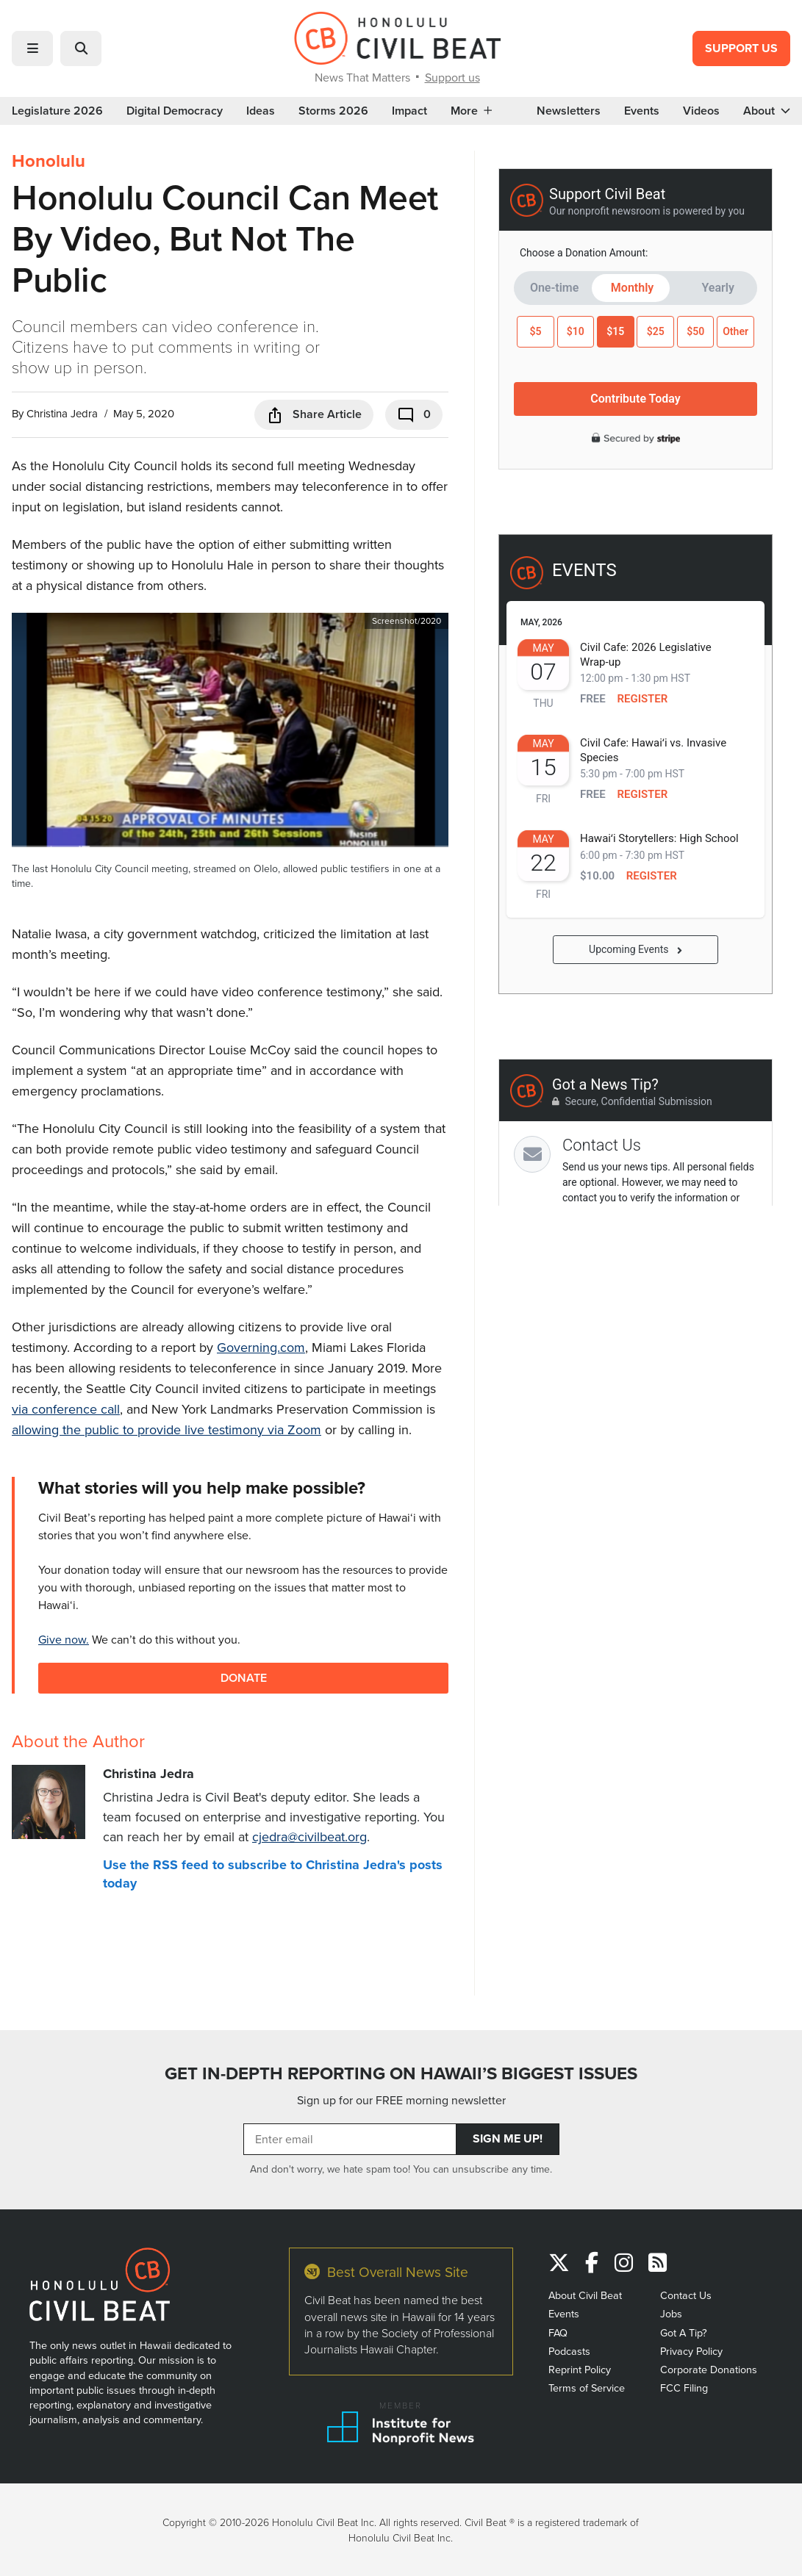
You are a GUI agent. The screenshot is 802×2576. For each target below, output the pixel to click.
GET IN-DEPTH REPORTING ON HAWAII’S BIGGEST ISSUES (401, 2073)
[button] (32, 48)
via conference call (66, 1409)
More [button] (471, 111)
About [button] (766, 111)
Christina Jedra (62, 413)
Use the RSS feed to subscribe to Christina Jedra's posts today (273, 1874)
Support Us (741, 48)
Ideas (260, 111)
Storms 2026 (333, 111)
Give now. (63, 1639)
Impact (409, 111)
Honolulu (48, 161)
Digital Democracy (174, 111)
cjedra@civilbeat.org (309, 1836)
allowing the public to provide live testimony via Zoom (166, 1429)
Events (641, 111)
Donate (244, 1677)
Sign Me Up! (508, 2138)
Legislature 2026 (57, 111)
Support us (452, 77)
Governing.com (261, 1347)
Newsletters (569, 111)
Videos (701, 111)
